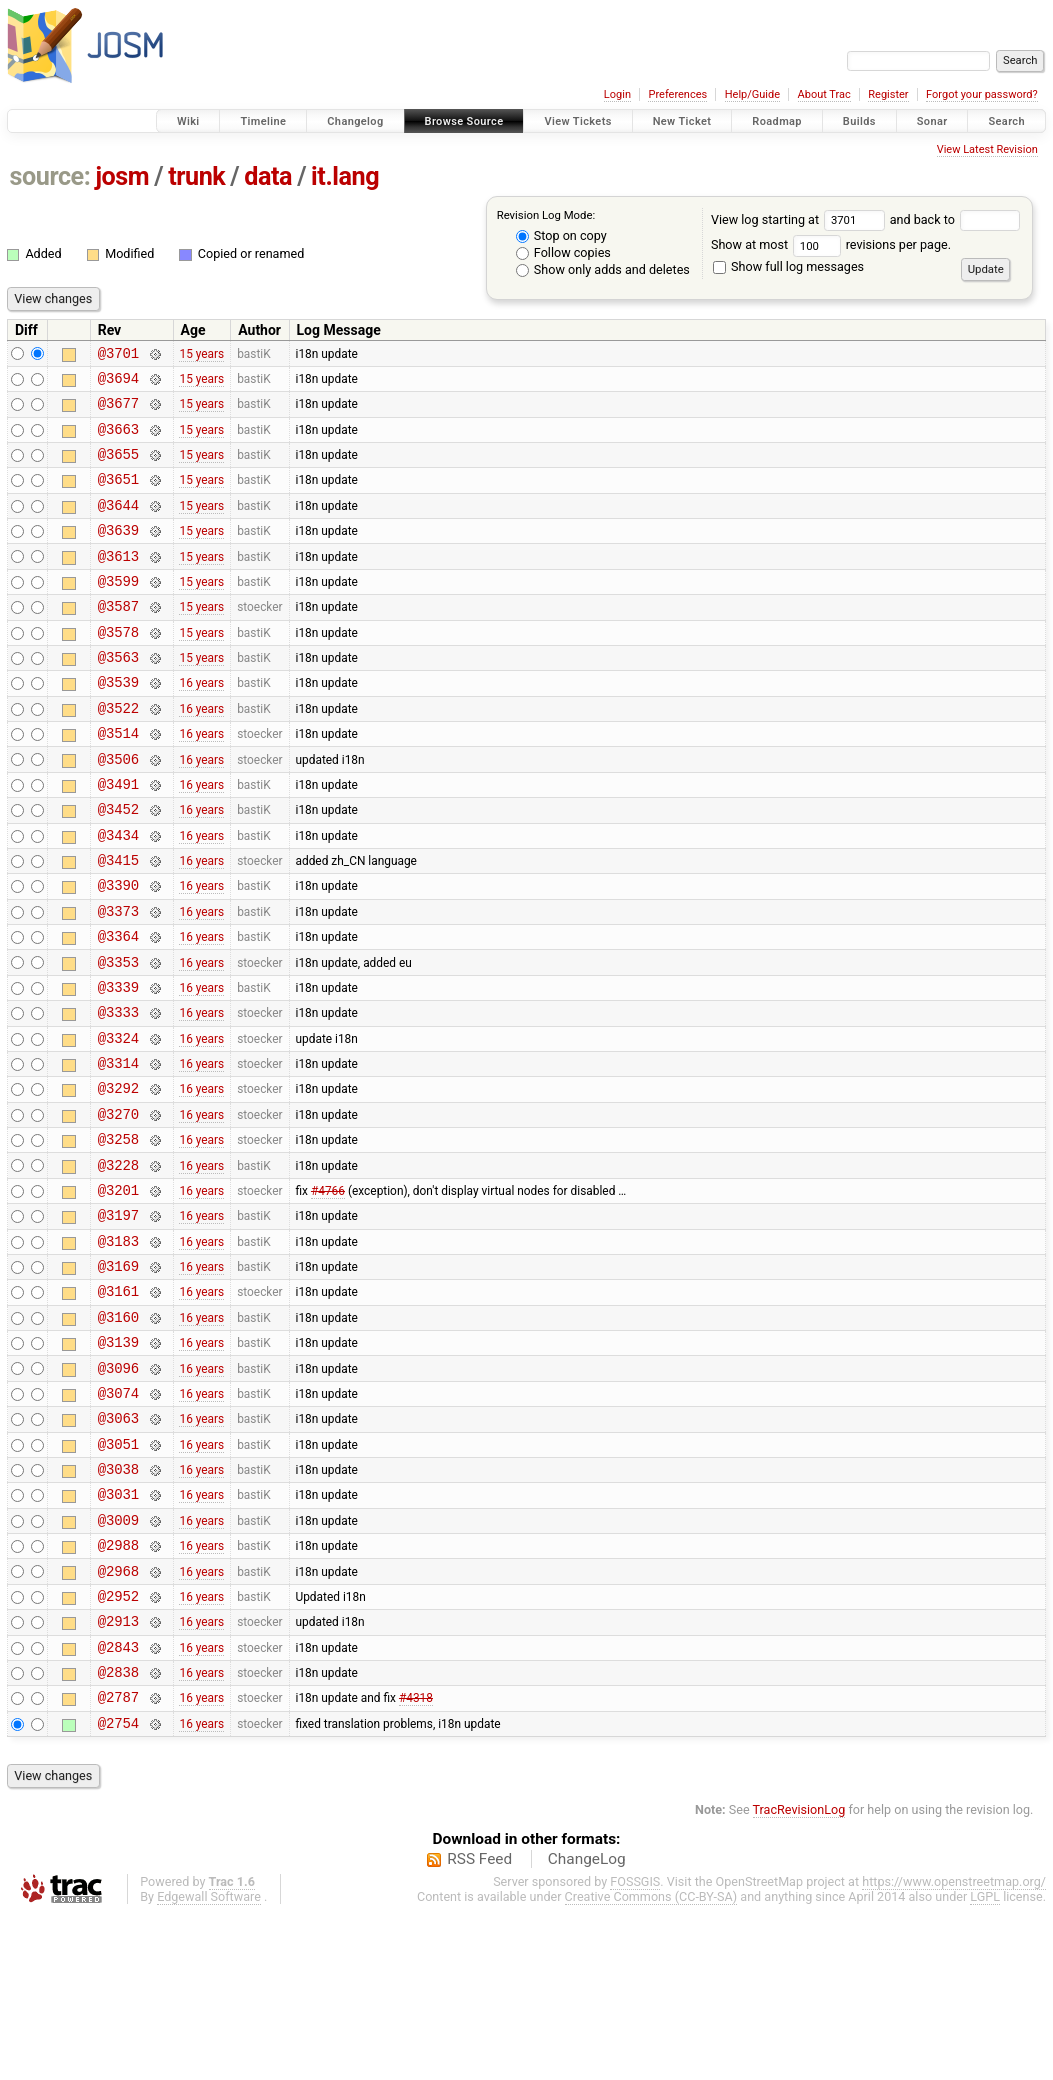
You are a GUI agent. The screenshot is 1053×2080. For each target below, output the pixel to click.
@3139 (118, 1461)
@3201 (118, 1291)
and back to (955, 219)
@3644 (118, 525)
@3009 (118, 1660)
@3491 (118, 837)
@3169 (118, 1376)
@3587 (118, 638)
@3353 (118, 1036)
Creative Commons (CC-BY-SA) (651, 2061)
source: (50, 176)
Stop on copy (561, 235)
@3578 (118, 667)
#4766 (328, 1291)
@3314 (118, 1149)
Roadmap (777, 121)
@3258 (118, 1234)
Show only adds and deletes (603, 269)
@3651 (118, 496)
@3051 (118, 1575)
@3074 (118, 1518)
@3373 (118, 979)
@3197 (118, 1319)
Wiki (188, 121)
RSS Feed (479, 2024)
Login (617, 94)
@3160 (118, 1433)
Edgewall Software (209, 2061)
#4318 (416, 1859)
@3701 (118, 355)
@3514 (118, 780)
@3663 (118, 440)
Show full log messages (788, 266)
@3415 (118, 922)
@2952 (118, 1745)
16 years (201, 724)
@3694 (118, 383)
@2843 (118, 1802)
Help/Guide (752, 94)
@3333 (118, 1092)
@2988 (118, 1688)
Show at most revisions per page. (831, 244)
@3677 (118, 411)
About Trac (824, 94)
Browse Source (464, 121)
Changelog (355, 121)
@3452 (118, 865)
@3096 (118, 1490)
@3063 (118, 1546)
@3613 (118, 582)
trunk (196, 176)
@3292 (118, 1177)
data (268, 176)
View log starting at (800, 219)
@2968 (118, 1717)
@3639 (118, 553)
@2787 (118, 1858)
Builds (859, 121)
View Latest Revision (987, 149)
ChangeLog (587, 2024)
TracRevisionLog (799, 1974)
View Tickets (577, 121)
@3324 (118, 1121)
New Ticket (682, 121)
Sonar (932, 121)
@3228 (118, 1263)
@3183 (118, 1348)
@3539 (118, 723)
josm (122, 176)
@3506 (118, 809)
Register (888, 94)
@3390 (118, 950)
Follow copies (563, 252)
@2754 (118, 1887)
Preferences (677, 94)
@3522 (118, 752)
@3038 (118, 1603)
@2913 (118, 1773)
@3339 (118, 1064)
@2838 (118, 1830)
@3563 (118, 695)
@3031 (118, 1631)
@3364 (118, 1007)
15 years (201, 355)
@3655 (118, 468)
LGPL (985, 2061)
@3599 (118, 610)
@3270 (118, 1206)
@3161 (118, 1404)
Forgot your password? (982, 94)
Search (1006, 121)
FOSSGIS (635, 2046)
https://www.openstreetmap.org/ (954, 2046)
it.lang (345, 176)
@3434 (118, 894)
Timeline (263, 121)
